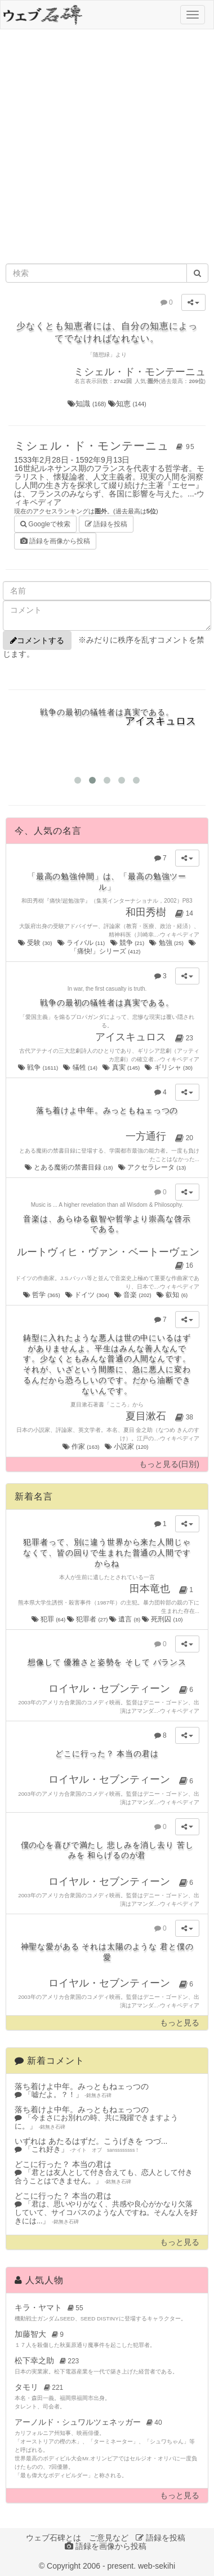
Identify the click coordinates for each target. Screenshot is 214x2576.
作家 (82, 1446)
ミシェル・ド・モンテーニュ (106, 445)
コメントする (37, 640)
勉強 (167, 943)
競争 (128, 943)
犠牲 (81, 1067)
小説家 (127, 1446)
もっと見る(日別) (169, 1464)
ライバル (81, 943)
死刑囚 (162, 1619)
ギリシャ (169, 1067)
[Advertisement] (105, 146)
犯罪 (49, 1619)
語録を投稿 (106, 524)
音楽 (133, 1295)
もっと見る (179, 2023)
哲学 (42, 1295)
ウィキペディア (179, 934)
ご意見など (108, 2537)
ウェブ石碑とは (53, 2537)
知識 (88, 403)
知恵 (127, 403)
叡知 (173, 1295)
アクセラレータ (153, 1167)
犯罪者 (88, 1619)
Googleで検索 (45, 523)
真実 (121, 1067)
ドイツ (87, 1295)
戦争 (39, 1067)
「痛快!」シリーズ (133, 947)
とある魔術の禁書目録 (69, 1167)
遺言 (125, 1619)
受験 (36, 943)
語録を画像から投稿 (55, 541)
